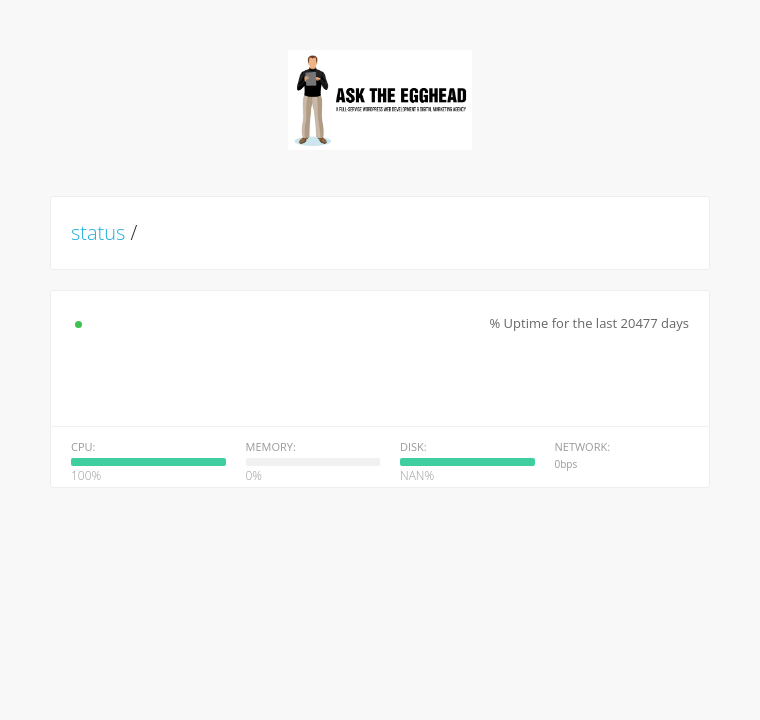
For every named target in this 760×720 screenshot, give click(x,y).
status (98, 232)
